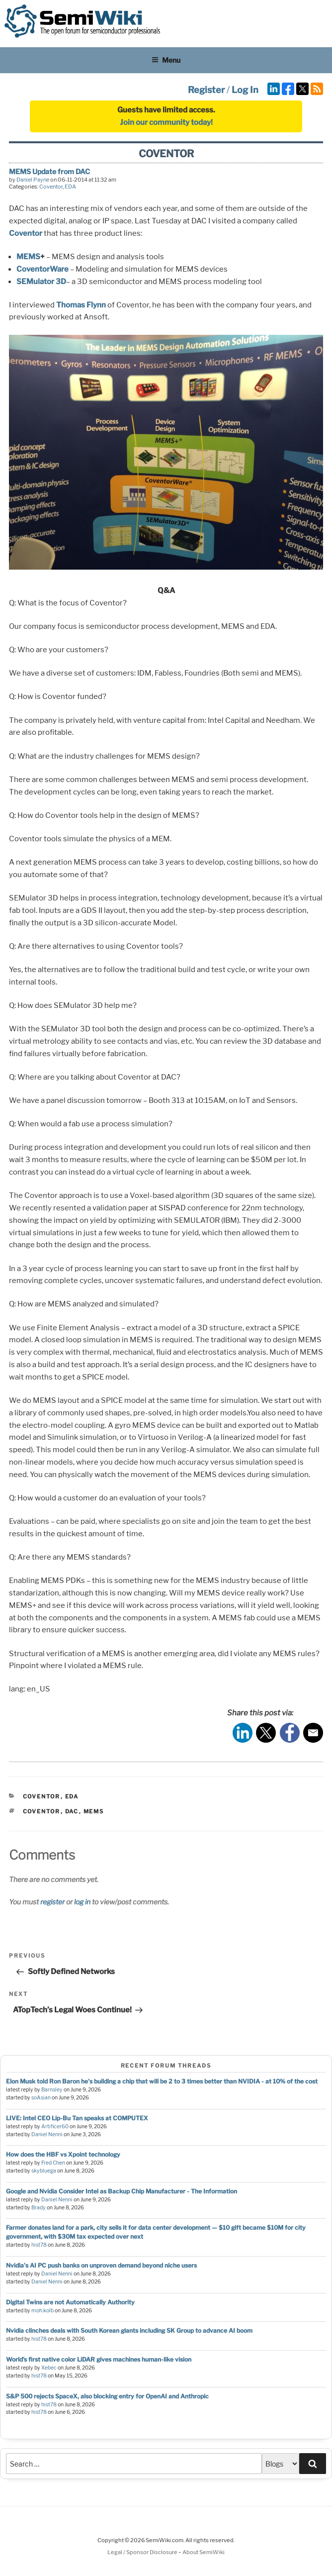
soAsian (41, 2097)
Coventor (51, 186)
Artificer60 (55, 2126)
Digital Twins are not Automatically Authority (70, 2302)
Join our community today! (166, 122)
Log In (245, 90)
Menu (166, 60)
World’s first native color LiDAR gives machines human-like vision (98, 2359)
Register (206, 90)
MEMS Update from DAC (49, 171)
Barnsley (52, 2089)
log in (82, 1901)
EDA (70, 186)
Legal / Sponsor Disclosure (142, 2552)
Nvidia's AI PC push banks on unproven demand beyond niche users (101, 2265)
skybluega (43, 2171)
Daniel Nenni (47, 2134)
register (52, 1901)
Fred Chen (53, 2163)
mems (93, 1811)
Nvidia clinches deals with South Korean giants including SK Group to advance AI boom (129, 2330)
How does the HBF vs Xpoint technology (63, 2154)
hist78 (39, 2245)
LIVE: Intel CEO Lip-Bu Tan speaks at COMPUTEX (77, 2118)
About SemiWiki (203, 2552)
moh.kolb (42, 2310)
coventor (42, 1811)
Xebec (49, 2368)
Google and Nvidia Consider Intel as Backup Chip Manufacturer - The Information (121, 2191)
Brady (38, 2207)
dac (72, 1811)
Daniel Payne (32, 179)
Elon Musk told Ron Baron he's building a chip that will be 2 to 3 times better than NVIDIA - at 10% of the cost (162, 2081)
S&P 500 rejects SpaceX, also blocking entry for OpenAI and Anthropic (107, 2396)
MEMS (28, 256)
